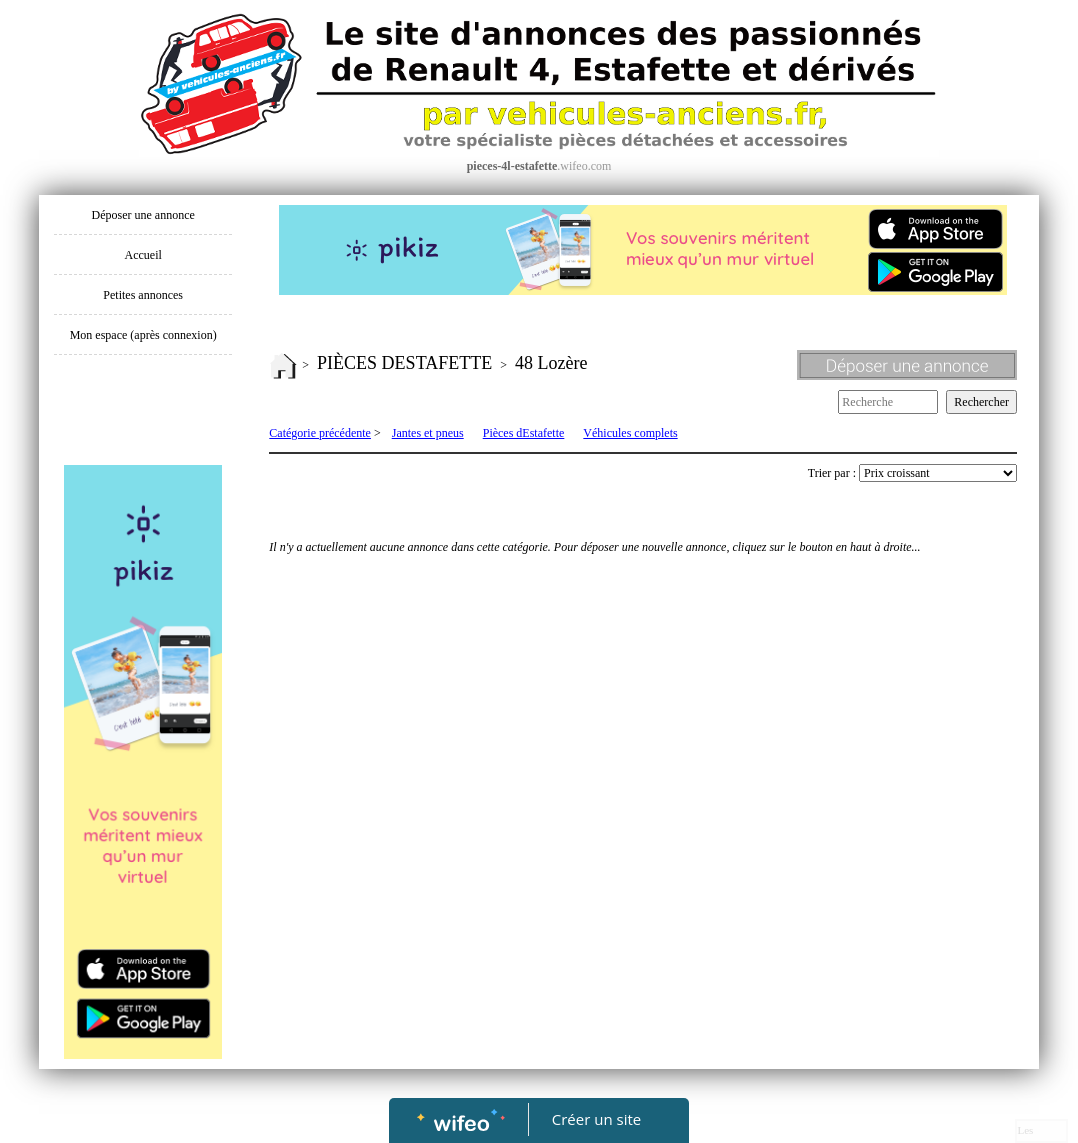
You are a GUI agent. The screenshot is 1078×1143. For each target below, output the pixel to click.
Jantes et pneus (428, 433)
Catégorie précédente (320, 433)
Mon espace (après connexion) (143, 335)
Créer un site (596, 1119)
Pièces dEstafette (524, 433)
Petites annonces (143, 295)
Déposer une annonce (143, 215)
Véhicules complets (630, 433)
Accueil (143, 255)
